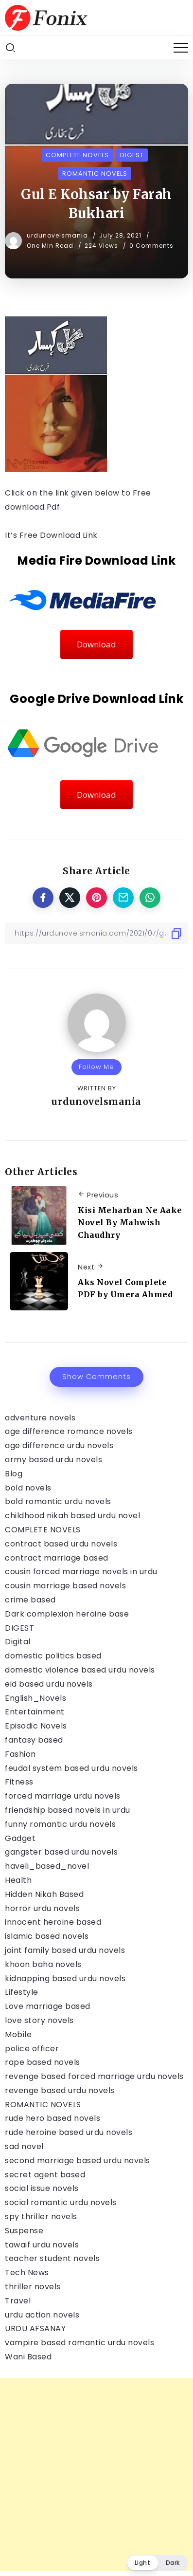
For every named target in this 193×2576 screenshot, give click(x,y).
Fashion (20, 1754)
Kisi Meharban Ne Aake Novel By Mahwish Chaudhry (130, 1222)
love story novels (39, 2020)
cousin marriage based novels (65, 1585)
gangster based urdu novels (61, 1852)
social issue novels (42, 2188)
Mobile (18, 2034)
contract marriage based (56, 1558)
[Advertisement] (96, 2474)
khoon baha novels (43, 1964)
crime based (30, 1599)
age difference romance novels (69, 1431)
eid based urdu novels (49, 1684)
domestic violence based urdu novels (80, 1669)
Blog (13, 1473)
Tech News (27, 2272)
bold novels (28, 1487)
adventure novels (40, 1417)
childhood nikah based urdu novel (72, 1515)
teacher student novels (52, 2258)
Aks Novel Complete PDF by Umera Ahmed (125, 1288)
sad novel (24, 2146)
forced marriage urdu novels (63, 1796)
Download (96, 644)
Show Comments (96, 1376)
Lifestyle (21, 1992)
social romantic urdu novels (61, 2202)
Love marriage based (47, 2006)
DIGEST (19, 1628)
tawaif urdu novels (42, 2244)
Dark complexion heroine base (67, 1613)
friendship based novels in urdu (67, 1810)
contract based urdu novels (61, 1543)
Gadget (20, 1838)
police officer (32, 2048)
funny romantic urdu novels (60, 1824)
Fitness (19, 1781)
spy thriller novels (41, 2216)
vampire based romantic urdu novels (79, 2342)
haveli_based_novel (47, 1866)
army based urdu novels (53, 1459)
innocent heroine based (53, 1922)
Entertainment (35, 1711)
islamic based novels (46, 1936)
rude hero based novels (52, 2118)
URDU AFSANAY (35, 2328)
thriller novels (33, 2286)
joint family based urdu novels (65, 1950)
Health (18, 1880)
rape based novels (42, 2062)
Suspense (24, 2230)
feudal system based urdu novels (71, 1768)
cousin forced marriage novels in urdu (81, 1571)
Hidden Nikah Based (44, 1894)
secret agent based (45, 2174)
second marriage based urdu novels (77, 2160)
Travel (18, 2300)
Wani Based (28, 2356)
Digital (18, 1641)
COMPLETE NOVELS (43, 1529)
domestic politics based (53, 1655)
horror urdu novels (42, 1908)
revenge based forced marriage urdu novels (94, 2076)
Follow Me (96, 1067)
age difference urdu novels (59, 1445)
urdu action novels (42, 2314)
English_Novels (35, 1698)
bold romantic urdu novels (58, 1501)
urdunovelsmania (58, 235)
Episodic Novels (36, 1725)
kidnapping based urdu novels (65, 1978)
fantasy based (34, 1740)
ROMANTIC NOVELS (43, 2104)
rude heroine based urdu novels (68, 2132)
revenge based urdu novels (60, 2090)
